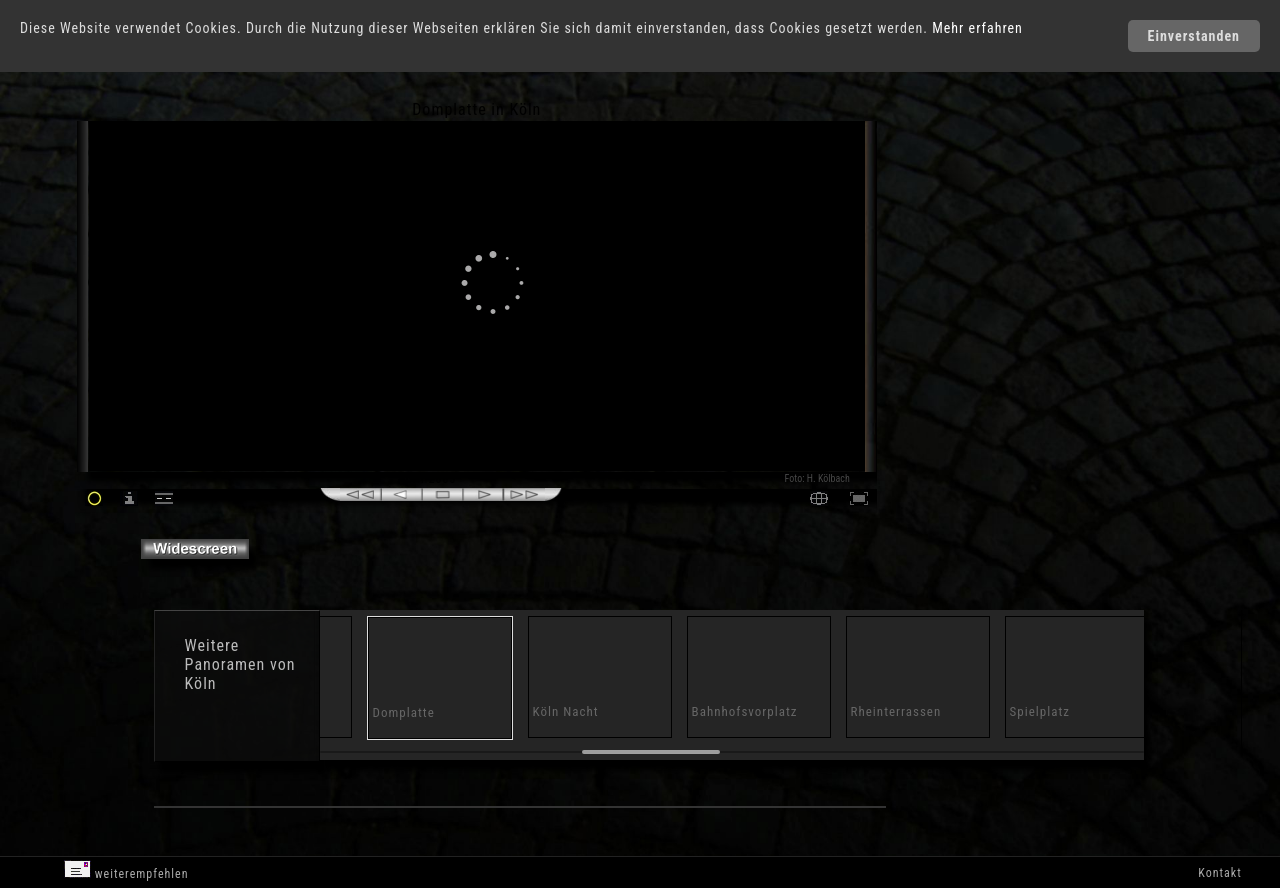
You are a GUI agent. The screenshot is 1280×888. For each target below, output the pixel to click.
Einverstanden (1194, 36)
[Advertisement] (963, 270)
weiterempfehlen (126, 870)
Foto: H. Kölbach (817, 478)
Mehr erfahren (977, 28)
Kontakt (1219, 873)
